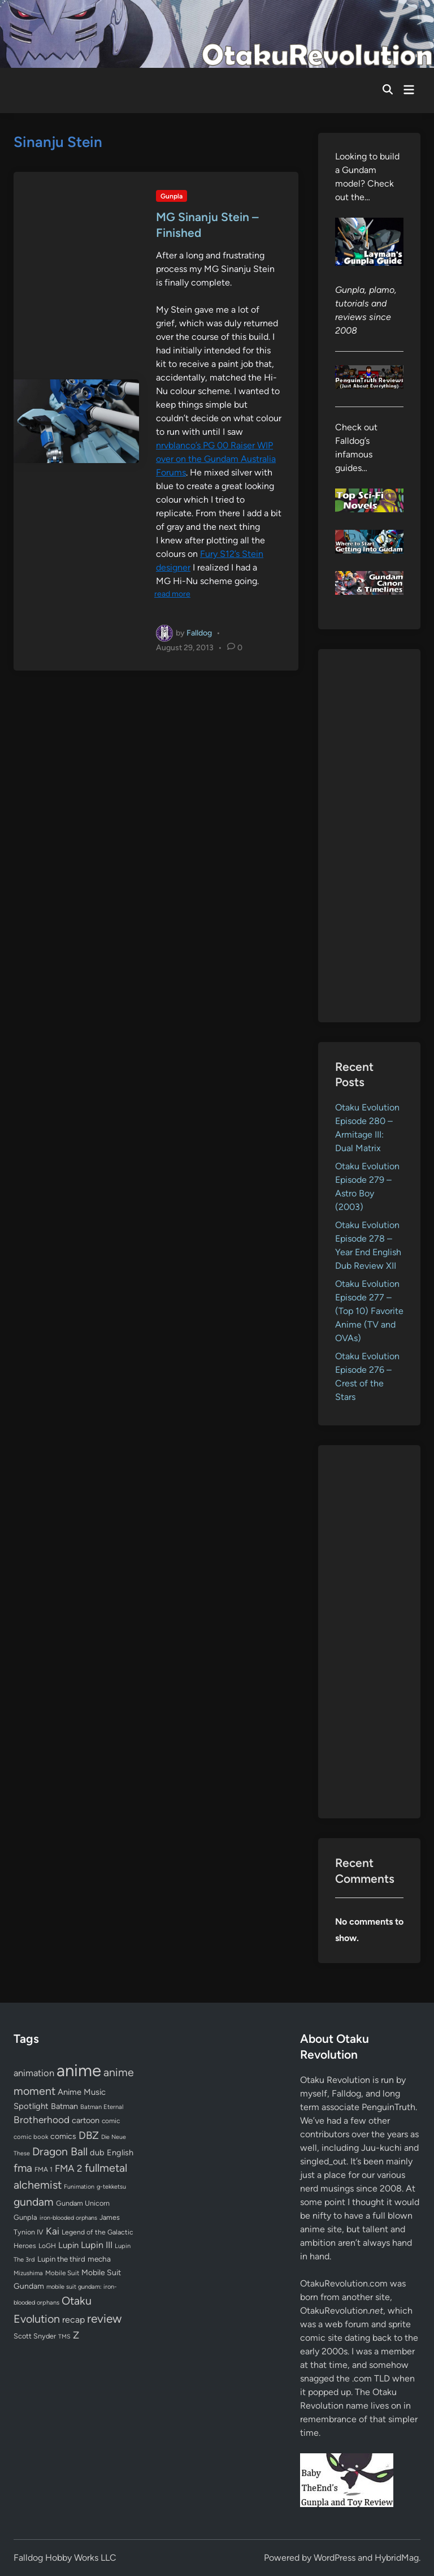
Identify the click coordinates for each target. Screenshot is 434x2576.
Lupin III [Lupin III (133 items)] (96, 2245)
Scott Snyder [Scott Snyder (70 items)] (35, 2336)
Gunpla (171, 196)
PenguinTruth (388, 2107)
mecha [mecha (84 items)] (99, 2258)
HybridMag (397, 2557)
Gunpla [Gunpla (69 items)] (25, 2217)
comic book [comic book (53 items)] (31, 2137)
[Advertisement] (369, 835)
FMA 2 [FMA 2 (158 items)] (69, 2168)
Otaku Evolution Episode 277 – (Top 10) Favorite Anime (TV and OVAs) (369, 1310)
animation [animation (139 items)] (34, 2072)
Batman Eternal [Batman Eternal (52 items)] (101, 2107)
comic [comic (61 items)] (111, 2121)
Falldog (199, 632)
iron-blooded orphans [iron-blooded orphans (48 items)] (68, 2217)
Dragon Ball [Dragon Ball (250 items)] (60, 2151)
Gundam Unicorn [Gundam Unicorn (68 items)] (83, 2203)
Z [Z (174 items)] (76, 2335)
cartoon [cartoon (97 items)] (85, 2120)
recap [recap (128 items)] (73, 2319)
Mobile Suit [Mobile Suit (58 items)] (62, 2273)
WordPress (334, 2557)
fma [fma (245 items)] (23, 2168)
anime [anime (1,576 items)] (79, 2070)
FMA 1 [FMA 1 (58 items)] (43, 2169)
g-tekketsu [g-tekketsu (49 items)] (111, 2186)
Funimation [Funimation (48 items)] (79, 2186)
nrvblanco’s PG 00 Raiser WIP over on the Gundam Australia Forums (216, 459)
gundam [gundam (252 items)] (34, 2201)
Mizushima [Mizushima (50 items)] (28, 2273)
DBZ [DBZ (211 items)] (89, 2135)
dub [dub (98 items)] (97, 2152)
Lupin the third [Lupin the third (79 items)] (61, 2258)
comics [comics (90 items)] (63, 2136)
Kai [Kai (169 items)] (52, 2231)
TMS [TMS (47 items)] (64, 2336)
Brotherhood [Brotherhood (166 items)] (42, 2119)
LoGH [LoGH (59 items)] (47, 2246)
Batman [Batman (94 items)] (64, 2106)
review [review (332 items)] (104, 2318)
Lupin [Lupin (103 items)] (68, 2245)
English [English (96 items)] (120, 2152)
